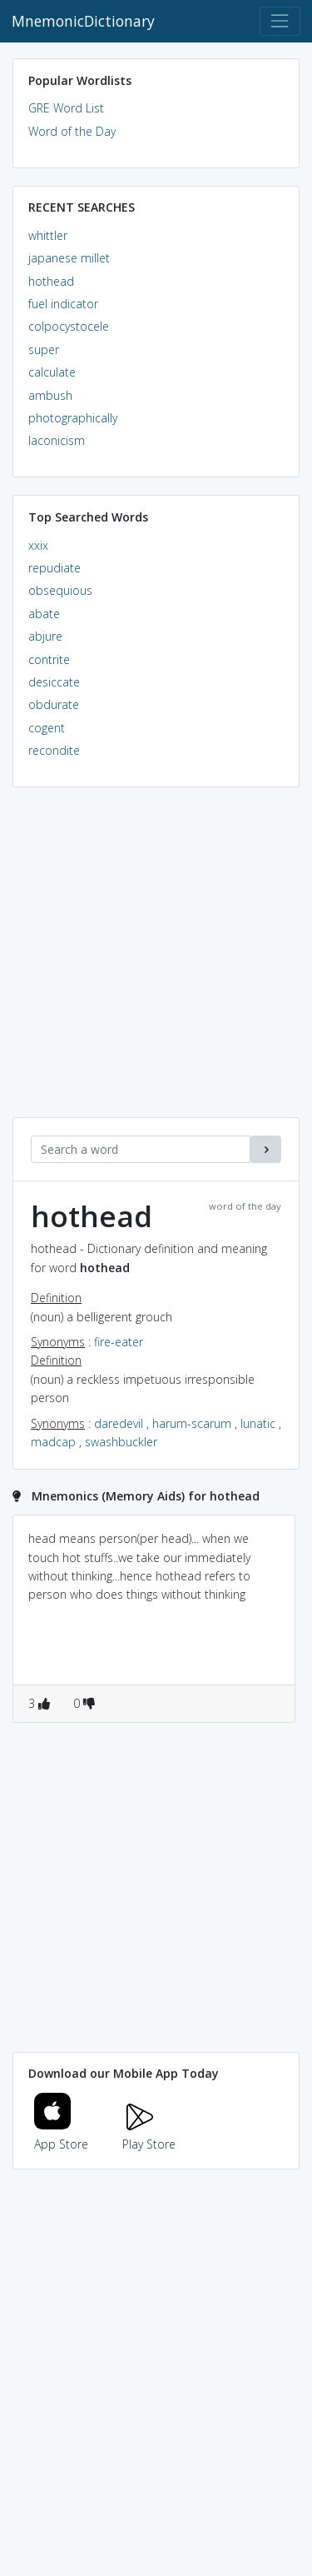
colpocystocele (68, 326)
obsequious (60, 590)
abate (44, 614)
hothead (51, 281)
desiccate (54, 682)
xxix (38, 545)
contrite (49, 659)
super (43, 349)
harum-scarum (191, 1423)
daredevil (118, 1423)
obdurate (53, 704)
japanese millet (69, 258)
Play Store (149, 2135)
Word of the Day (72, 131)
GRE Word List (66, 108)
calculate (52, 372)
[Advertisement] (156, 961)
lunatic (257, 1423)
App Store (61, 2135)
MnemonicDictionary (83, 21)
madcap (53, 1442)
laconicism (56, 440)
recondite (54, 750)
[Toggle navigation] (280, 21)
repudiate (54, 568)
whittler (47, 235)
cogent (46, 728)
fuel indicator (63, 304)
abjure (45, 636)
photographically (72, 418)
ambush (50, 395)
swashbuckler (121, 1442)
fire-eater (118, 1342)
